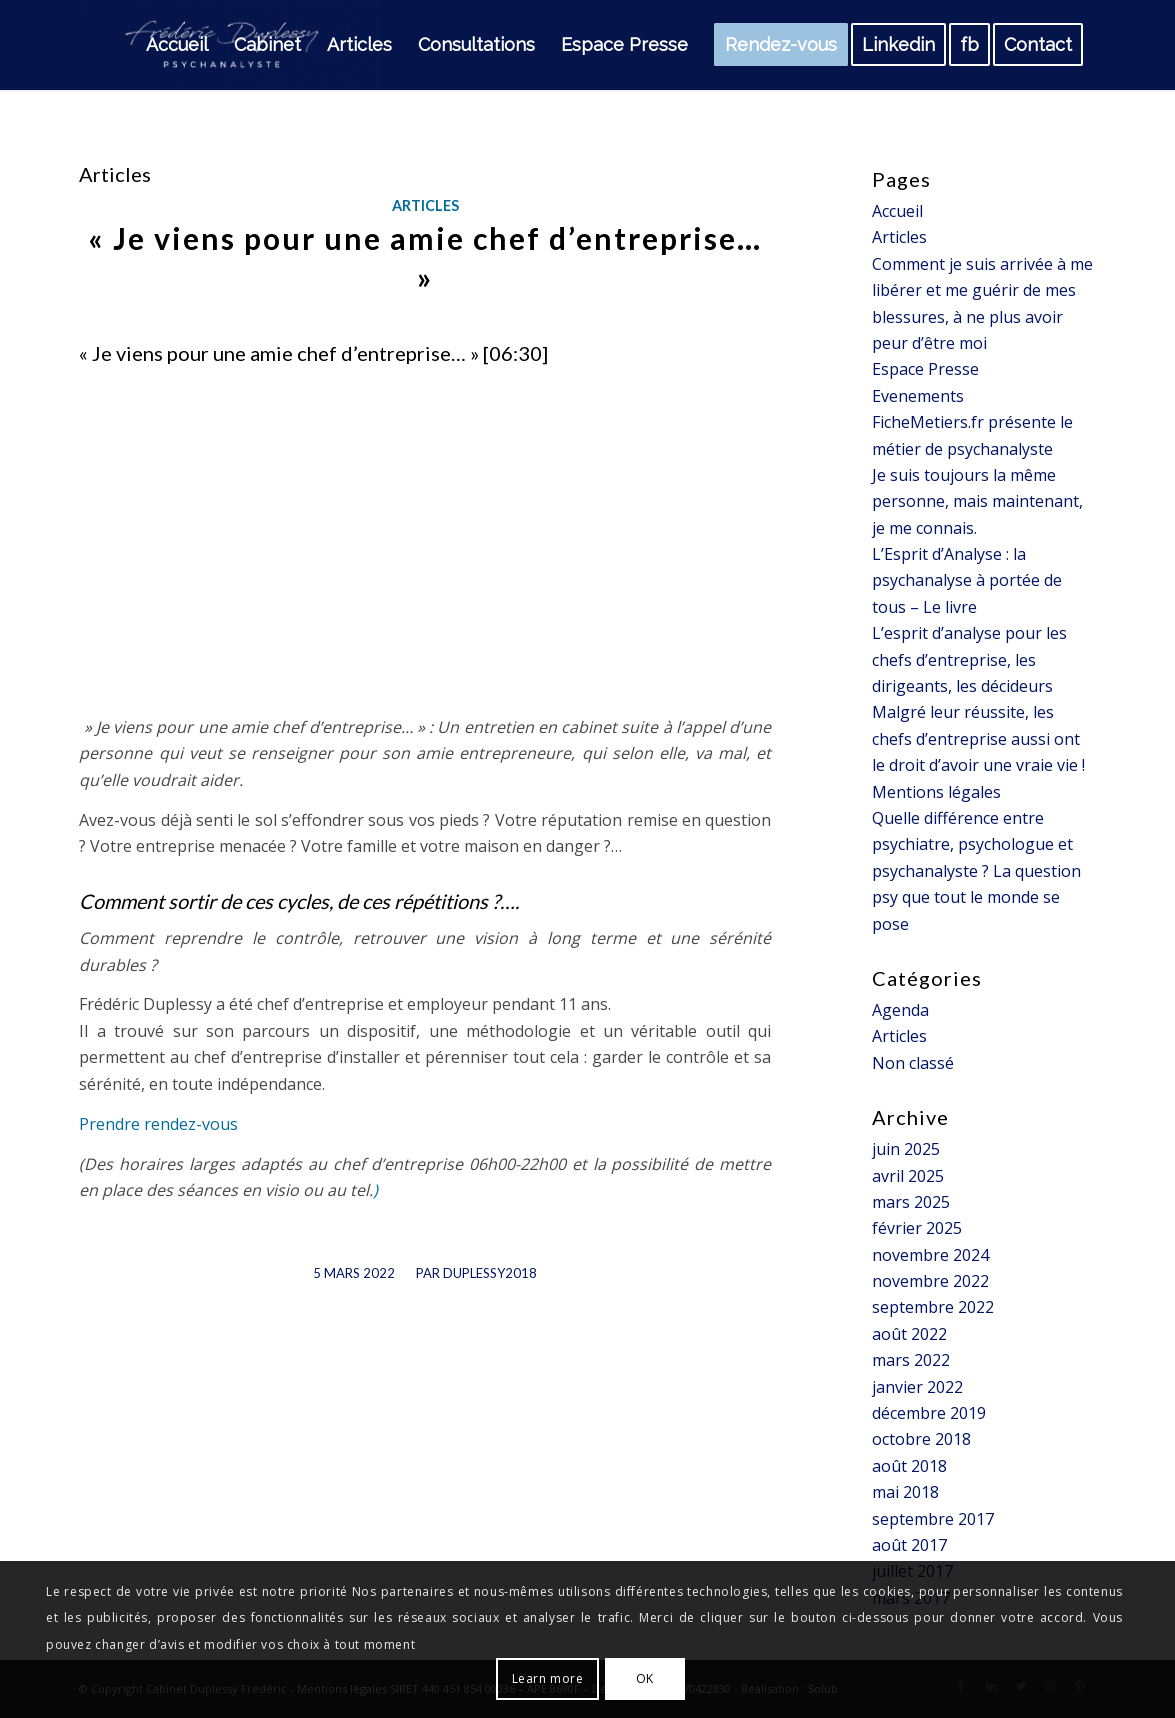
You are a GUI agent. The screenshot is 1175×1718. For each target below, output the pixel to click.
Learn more (548, 1678)
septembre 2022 (933, 1307)
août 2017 (909, 1545)
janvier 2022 (917, 1387)
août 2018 (909, 1466)
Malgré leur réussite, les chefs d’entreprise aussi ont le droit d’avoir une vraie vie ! (978, 738)
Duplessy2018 (490, 1273)
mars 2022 (911, 1360)
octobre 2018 (921, 1439)
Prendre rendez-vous (158, 1124)
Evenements (918, 396)
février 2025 (917, 1228)
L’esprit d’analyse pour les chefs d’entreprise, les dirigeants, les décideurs (969, 659)
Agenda (900, 1010)
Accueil (897, 211)
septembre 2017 (933, 1519)
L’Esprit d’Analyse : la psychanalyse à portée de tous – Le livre (967, 580)
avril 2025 (908, 1176)
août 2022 (909, 1334)
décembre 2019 (929, 1413)
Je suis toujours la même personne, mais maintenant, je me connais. (977, 501)
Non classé (913, 1063)
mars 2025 (911, 1202)
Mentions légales (936, 792)
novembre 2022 (930, 1281)
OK (645, 1678)
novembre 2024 (930, 1255)
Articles (425, 205)
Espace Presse (925, 369)
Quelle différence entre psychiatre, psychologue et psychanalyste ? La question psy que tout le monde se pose (976, 871)
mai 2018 (905, 1492)
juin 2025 (906, 1149)
